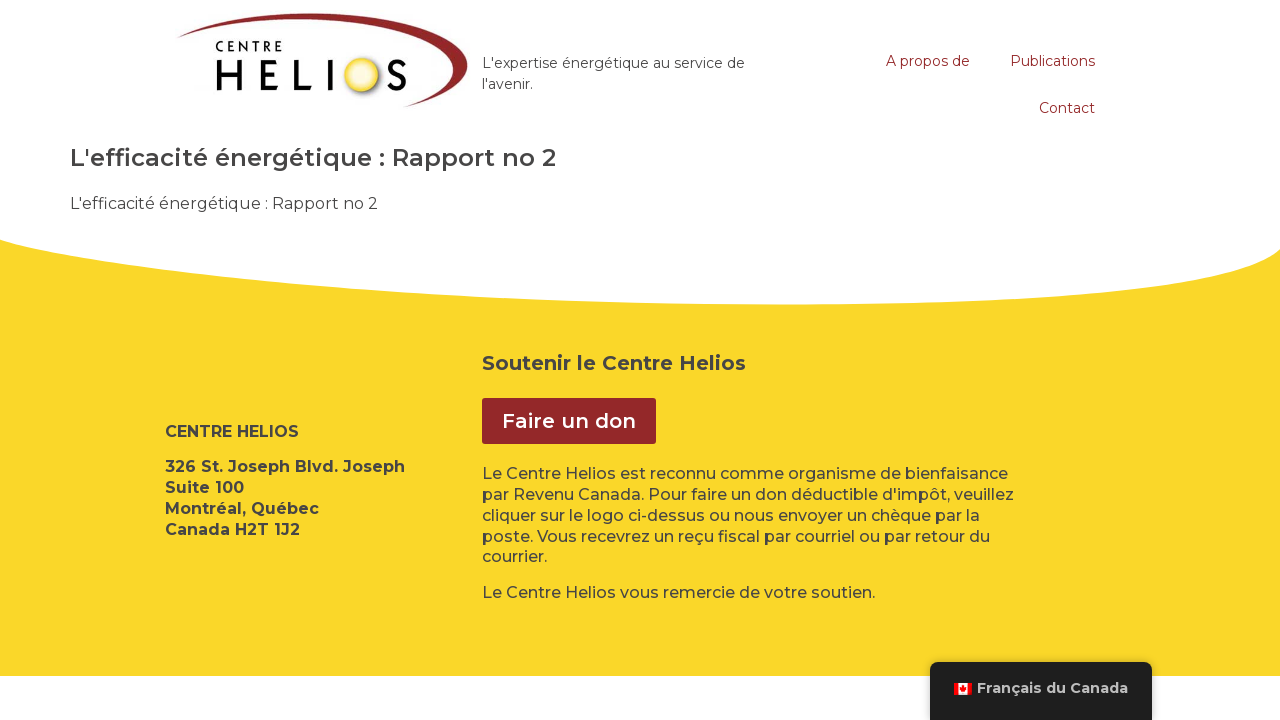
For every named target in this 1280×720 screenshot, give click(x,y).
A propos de (928, 61)
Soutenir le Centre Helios (614, 363)
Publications (1052, 61)
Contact (1067, 108)
